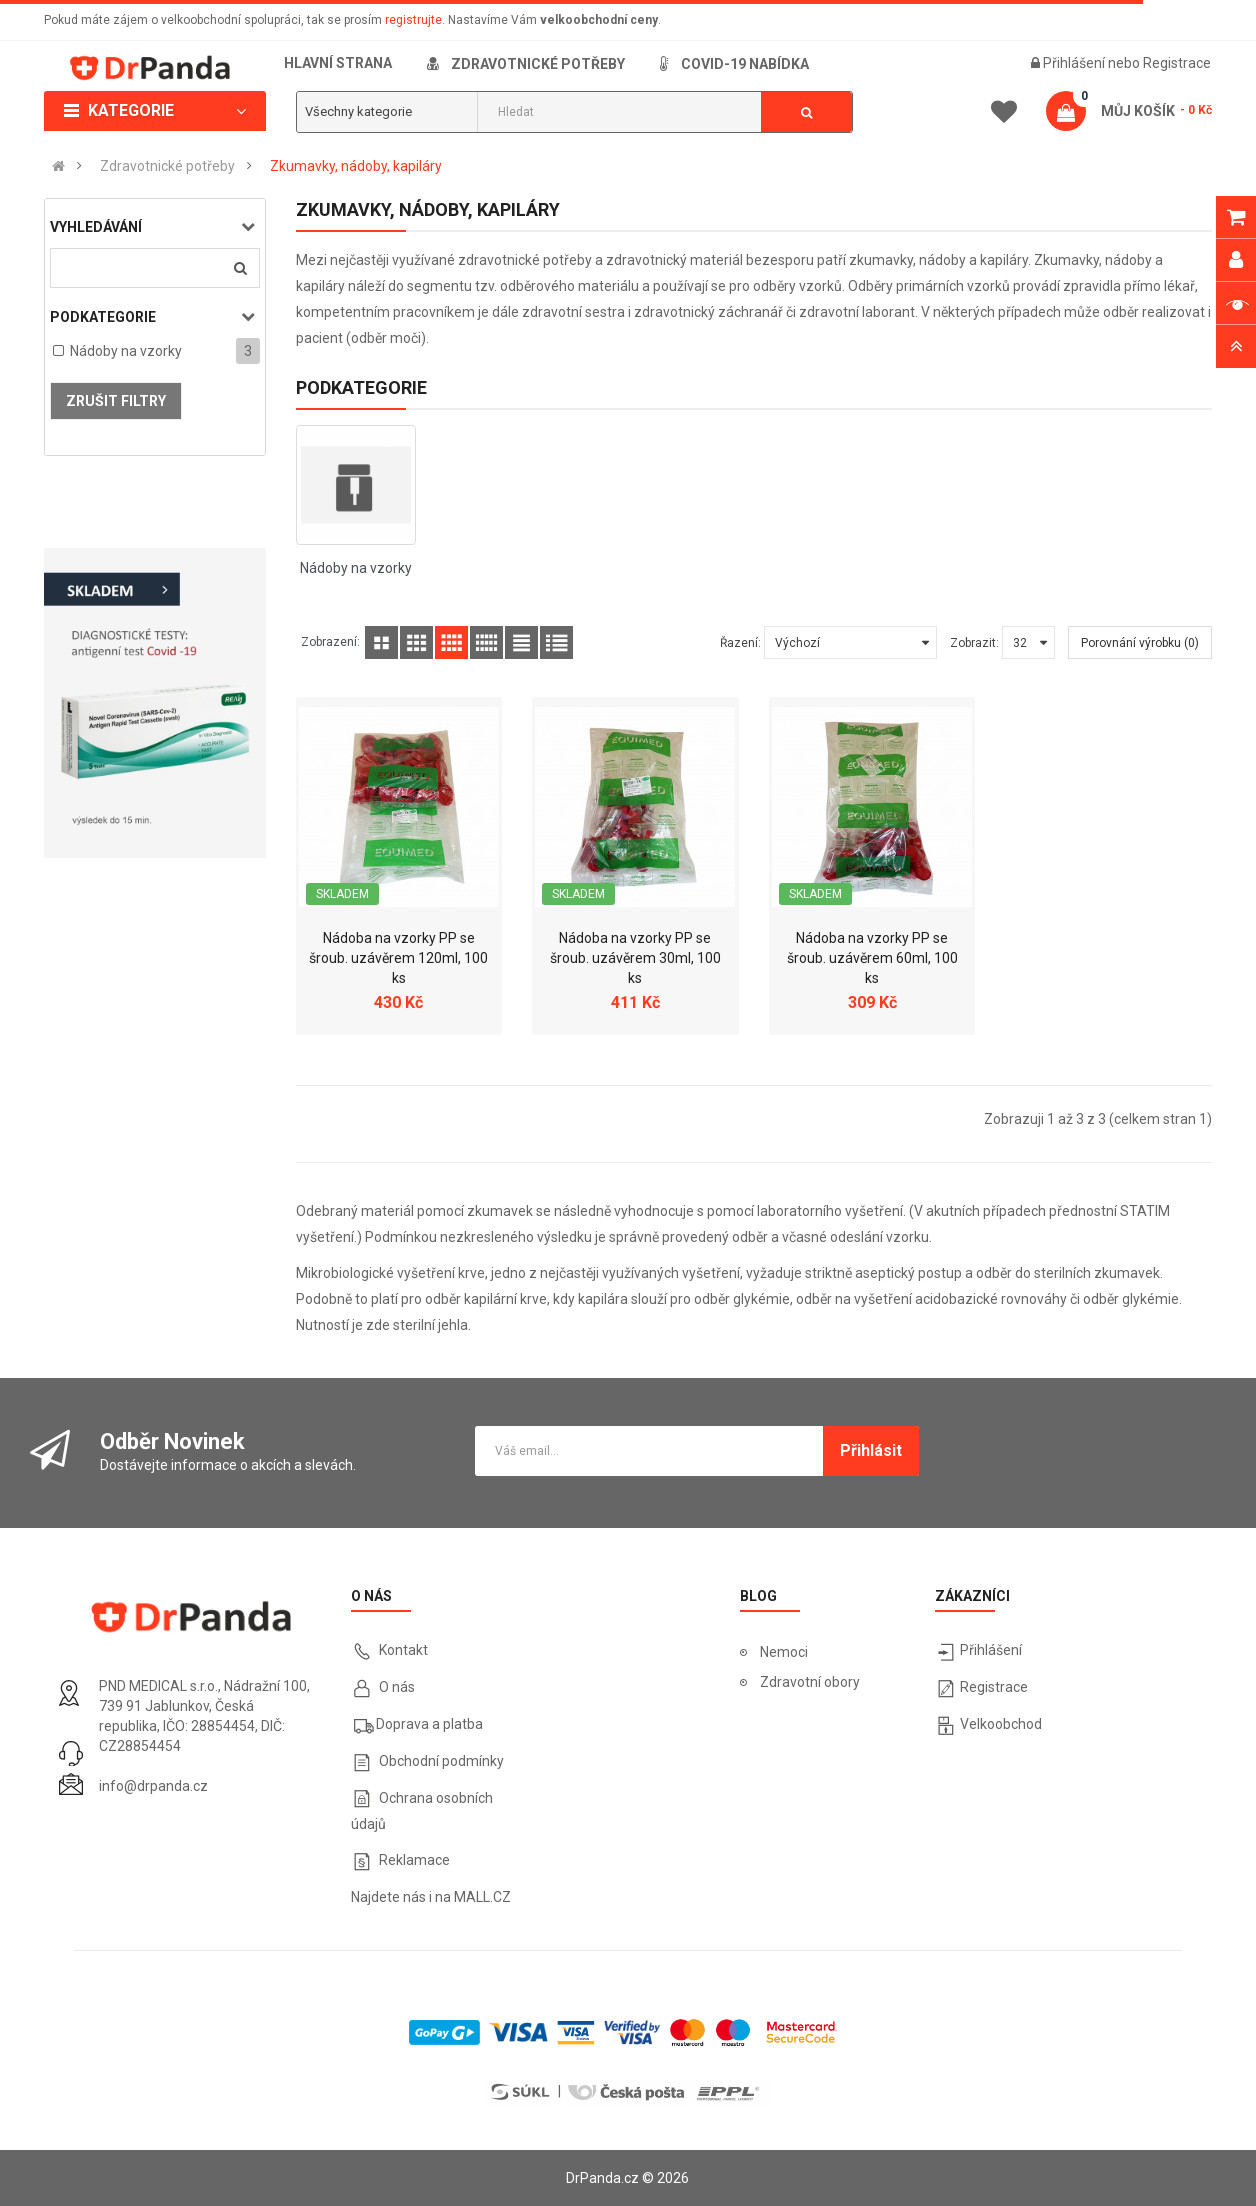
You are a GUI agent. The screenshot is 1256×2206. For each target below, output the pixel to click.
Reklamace (414, 1860)
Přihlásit (871, 1450)
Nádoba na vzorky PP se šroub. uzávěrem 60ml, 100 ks (872, 958)
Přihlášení (1075, 63)
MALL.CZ (482, 1897)
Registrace (1177, 63)
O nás (395, 1687)
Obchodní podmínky (441, 1761)
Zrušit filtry (116, 401)
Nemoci (784, 1652)
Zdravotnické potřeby (167, 166)
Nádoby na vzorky (126, 351)
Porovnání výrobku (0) (1140, 643)
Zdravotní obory (810, 1682)
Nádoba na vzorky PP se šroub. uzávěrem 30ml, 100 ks (635, 958)
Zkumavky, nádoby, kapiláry (356, 166)
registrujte (413, 20)
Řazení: (740, 643)
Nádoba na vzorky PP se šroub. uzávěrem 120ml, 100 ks (398, 958)
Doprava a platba (429, 1724)
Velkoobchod (1001, 1724)
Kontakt (403, 1650)
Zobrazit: (974, 643)
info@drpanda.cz (153, 1786)
